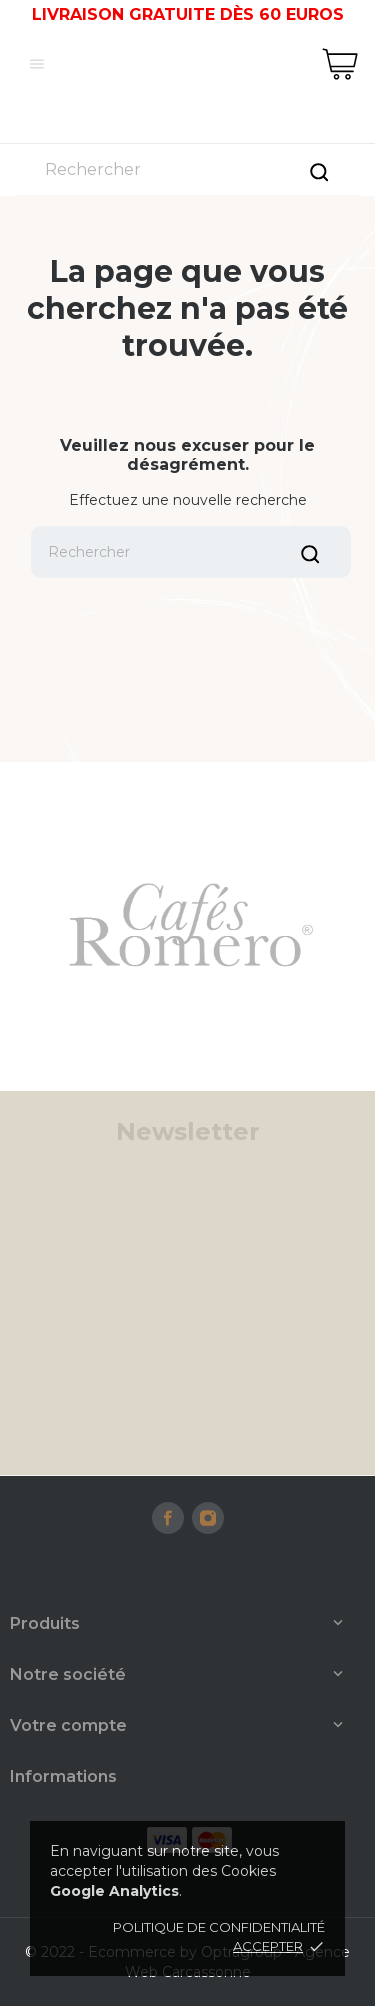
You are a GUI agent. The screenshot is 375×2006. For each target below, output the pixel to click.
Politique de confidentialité (219, 1927)
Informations (63, 1776)
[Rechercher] (187, 169)
